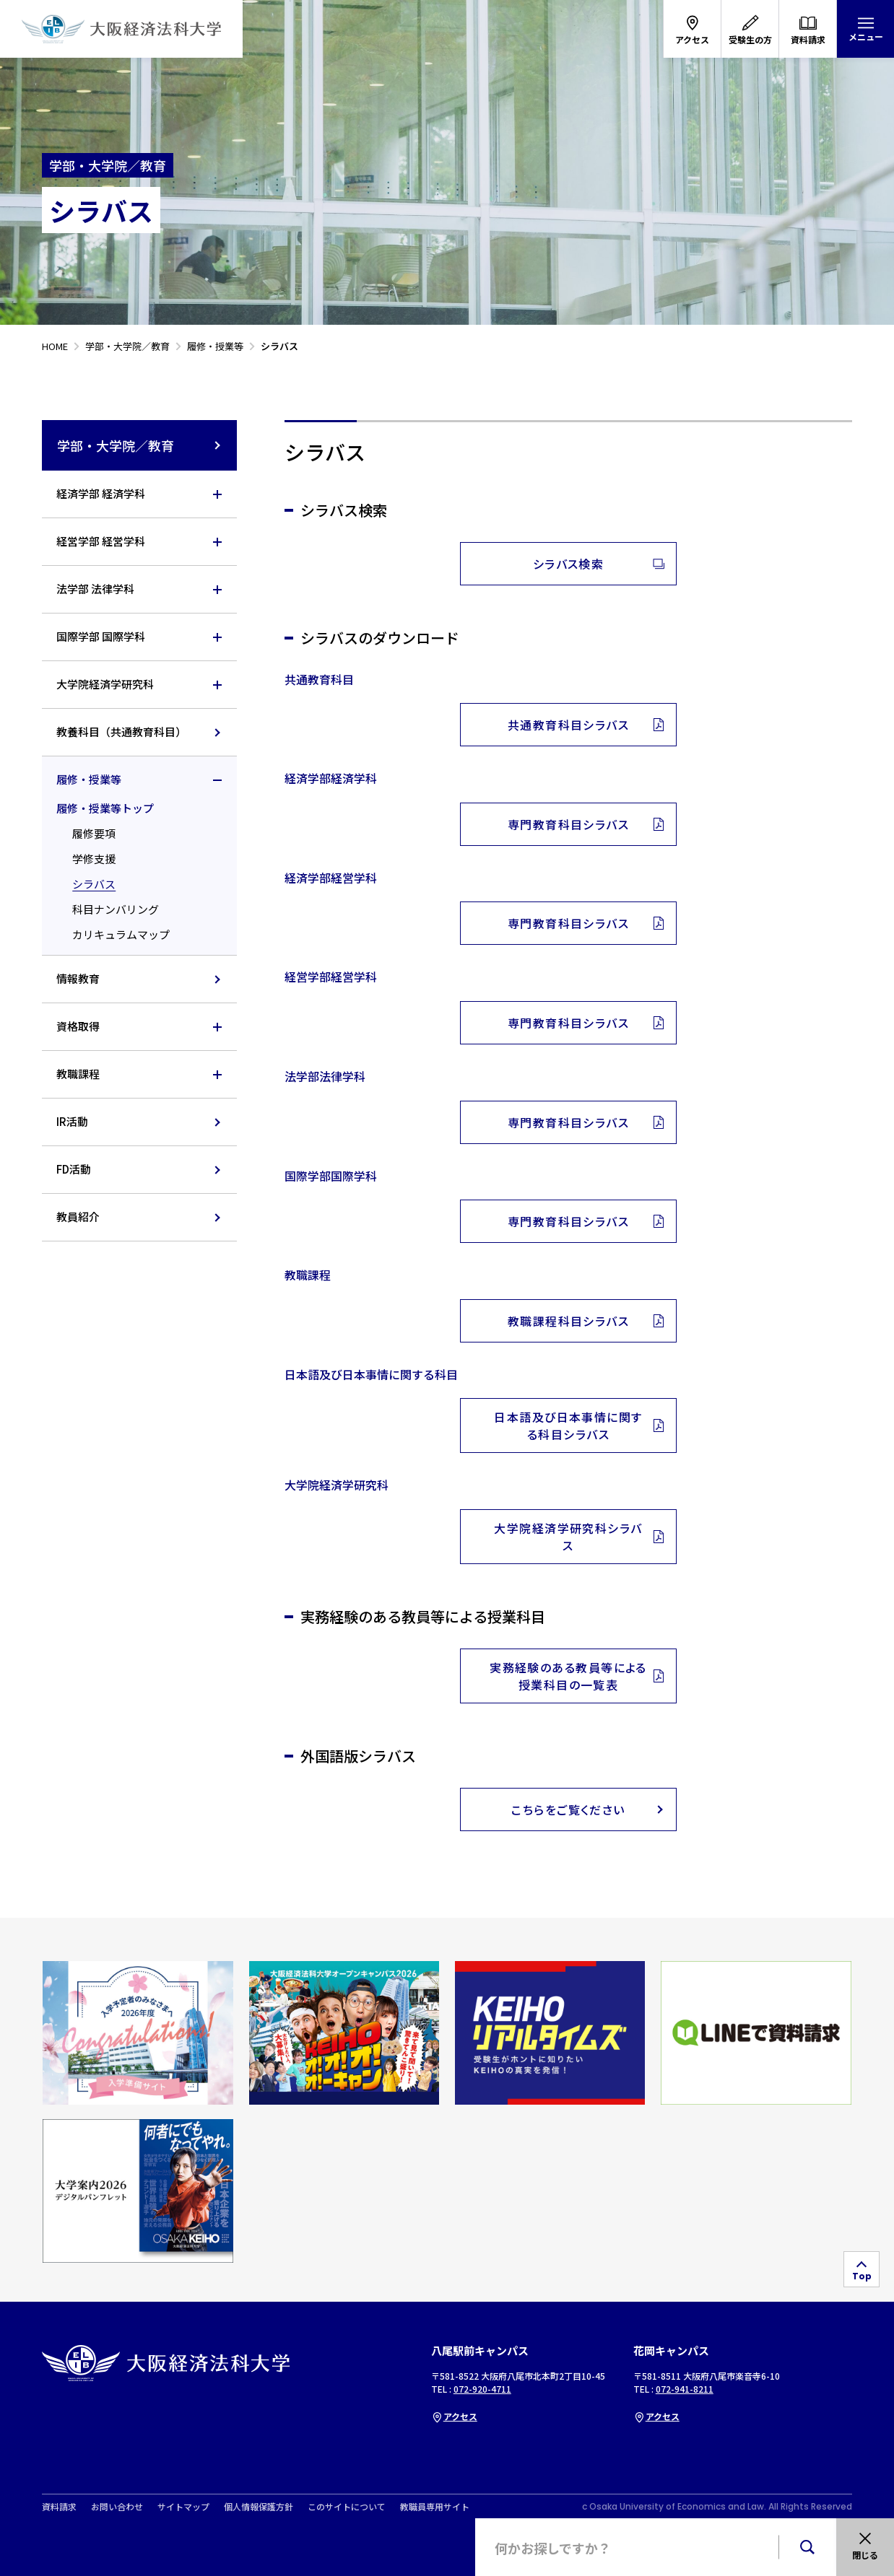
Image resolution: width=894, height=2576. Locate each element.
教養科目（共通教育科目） (121, 731)
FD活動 (73, 1168)
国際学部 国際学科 (100, 636)
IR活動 (72, 1121)
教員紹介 (78, 1216)
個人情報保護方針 (258, 2506)
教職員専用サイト (434, 2506)
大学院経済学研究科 (105, 683)
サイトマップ (183, 2506)
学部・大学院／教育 (139, 445)
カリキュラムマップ (121, 934)
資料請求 (59, 2506)
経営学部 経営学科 (100, 541)
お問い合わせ (117, 2506)
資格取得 (78, 1026)
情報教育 (78, 978)
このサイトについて (347, 2506)
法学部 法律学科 (95, 588)
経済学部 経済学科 (100, 493)
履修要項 (94, 833)
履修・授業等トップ (105, 808)
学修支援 (94, 858)
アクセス (454, 2416)
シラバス (94, 883)
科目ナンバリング (115, 909)
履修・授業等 (88, 779)
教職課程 (78, 1073)
